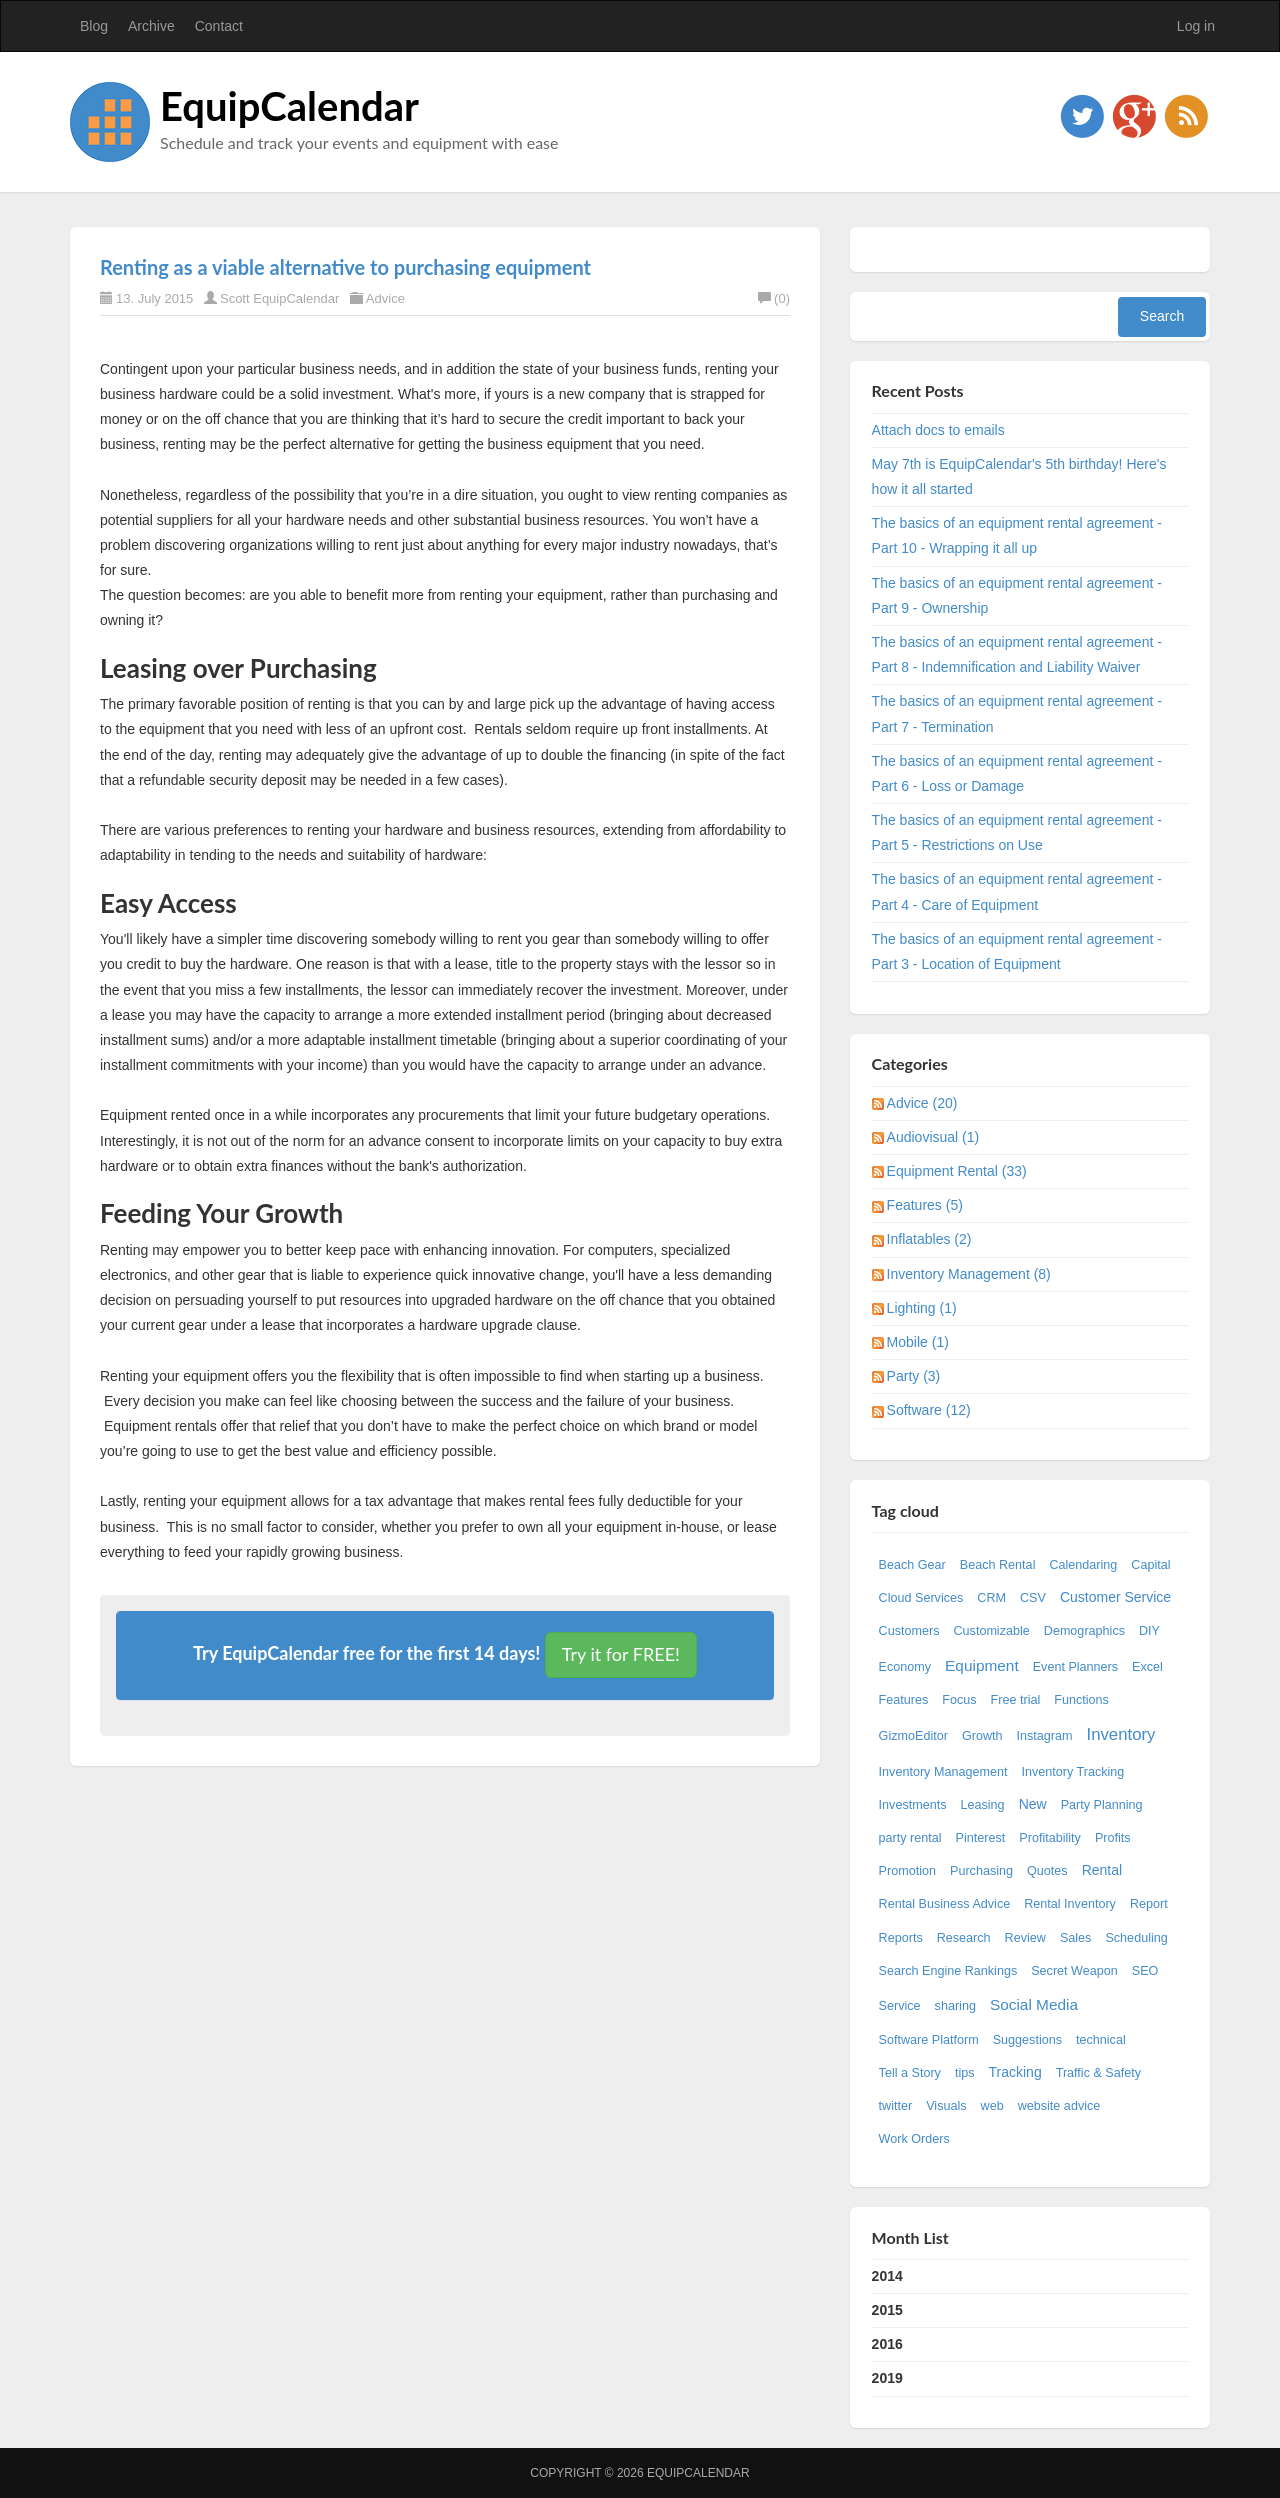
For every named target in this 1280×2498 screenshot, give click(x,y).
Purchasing (981, 1871)
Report (1149, 1904)
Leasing (983, 1805)
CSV (1033, 1598)
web (992, 2106)
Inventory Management (943, 1772)
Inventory (1120, 1734)
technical (1101, 2040)
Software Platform (929, 2040)
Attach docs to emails (938, 430)
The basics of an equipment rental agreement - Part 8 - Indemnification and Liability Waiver (1017, 654)
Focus (959, 1700)
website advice (1059, 2106)
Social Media (1034, 2004)
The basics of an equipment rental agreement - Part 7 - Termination (1017, 713)
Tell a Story (910, 2073)
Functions (1081, 1700)
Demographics (1084, 1631)
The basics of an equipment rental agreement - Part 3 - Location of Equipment (1017, 951)
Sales (1076, 1938)
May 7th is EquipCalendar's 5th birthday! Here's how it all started (1019, 476)
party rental (910, 1838)
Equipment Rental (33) (957, 1171)
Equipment (982, 1665)
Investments (913, 1805)
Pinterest (981, 1838)
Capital (1150, 1565)
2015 (887, 2310)
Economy (905, 1667)
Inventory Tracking (1072, 1772)
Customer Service (1115, 1597)
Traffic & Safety (1098, 2073)
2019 (887, 2378)
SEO (1145, 1971)
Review (1025, 1938)
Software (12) (929, 1410)
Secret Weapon (1074, 1971)
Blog (94, 26)
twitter (896, 2106)
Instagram (1044, 1736)
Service (900, 2006)
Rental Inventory (1070, 1904)
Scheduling (1136, 1938)
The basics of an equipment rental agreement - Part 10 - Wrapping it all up (1017, 535)
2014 (887, 2276)
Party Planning (1102, 1805)
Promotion (907, 1871)
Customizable (991, 1631)
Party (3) (914, 1376)
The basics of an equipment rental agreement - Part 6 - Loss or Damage (1017, 773)
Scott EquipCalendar (279, 298)
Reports (901, 1938)
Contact (219, 26)
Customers (909, 1631)
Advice (385, 298)
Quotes (1047, 1871)
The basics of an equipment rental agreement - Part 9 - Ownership (1017, 595)
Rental (1102, 1870)
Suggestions (1027, 2040)
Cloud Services (921, 1598)
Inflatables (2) (929, 1239)
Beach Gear (912, 1565)
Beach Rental (998, 1565)
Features (904, 1700)
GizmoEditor (913, 1736)
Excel (1147, 1667)
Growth (982, 1736)
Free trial (1016, 1700)
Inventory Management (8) (969, 1274)
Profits (1113, 1838)
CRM (991, 1598)
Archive (151, 26)
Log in (1196, 26)
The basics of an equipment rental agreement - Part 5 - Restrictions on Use (1017, 832)
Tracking (1015, 2072)
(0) (774, 298)
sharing (955, 2006)
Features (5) (925, 1205)
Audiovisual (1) (933, 1137)
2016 (887, 2344)
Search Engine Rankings (948, 1971)
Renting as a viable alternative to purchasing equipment (345, 267)
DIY (1149, 1631)
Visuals (946, 2106)
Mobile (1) (918, 1342)
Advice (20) (922, 1103)
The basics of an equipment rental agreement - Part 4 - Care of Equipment (1017, 891)
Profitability (1050, 1838)
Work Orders (914, 2139)
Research (964, 1938)
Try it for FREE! (621, 1654)
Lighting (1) (922, 1308)
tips (965, 2073)
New (1033, 1804)
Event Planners (1075, 1667)
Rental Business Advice (945, 1904)
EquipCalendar (289, 106)
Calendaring (1083, 1565)
